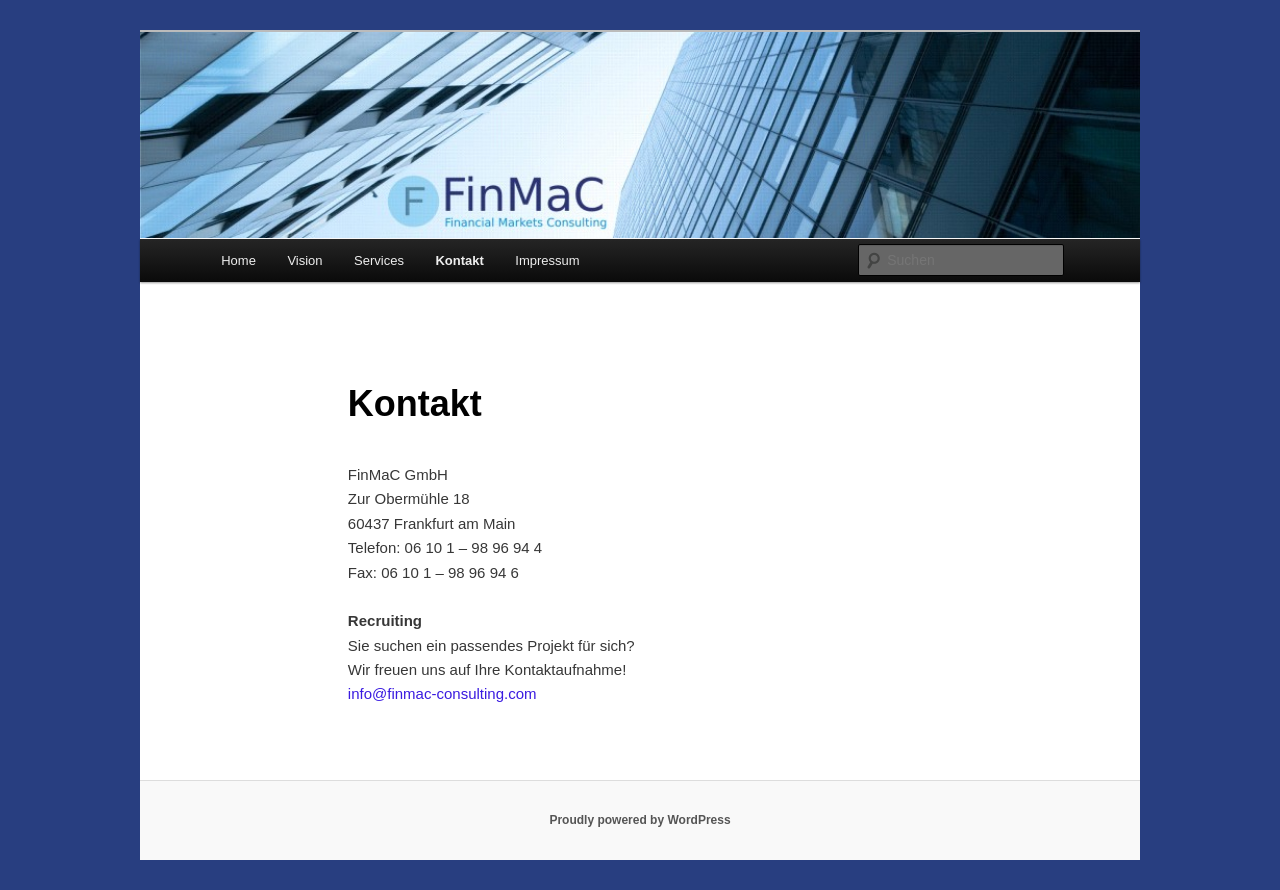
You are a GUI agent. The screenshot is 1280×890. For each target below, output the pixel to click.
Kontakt (459, 260)
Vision (304, 260)
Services (379, 260)
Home (238, 260)
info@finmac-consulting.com (442, 693)
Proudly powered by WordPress (639, 820)
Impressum (547, 260)
